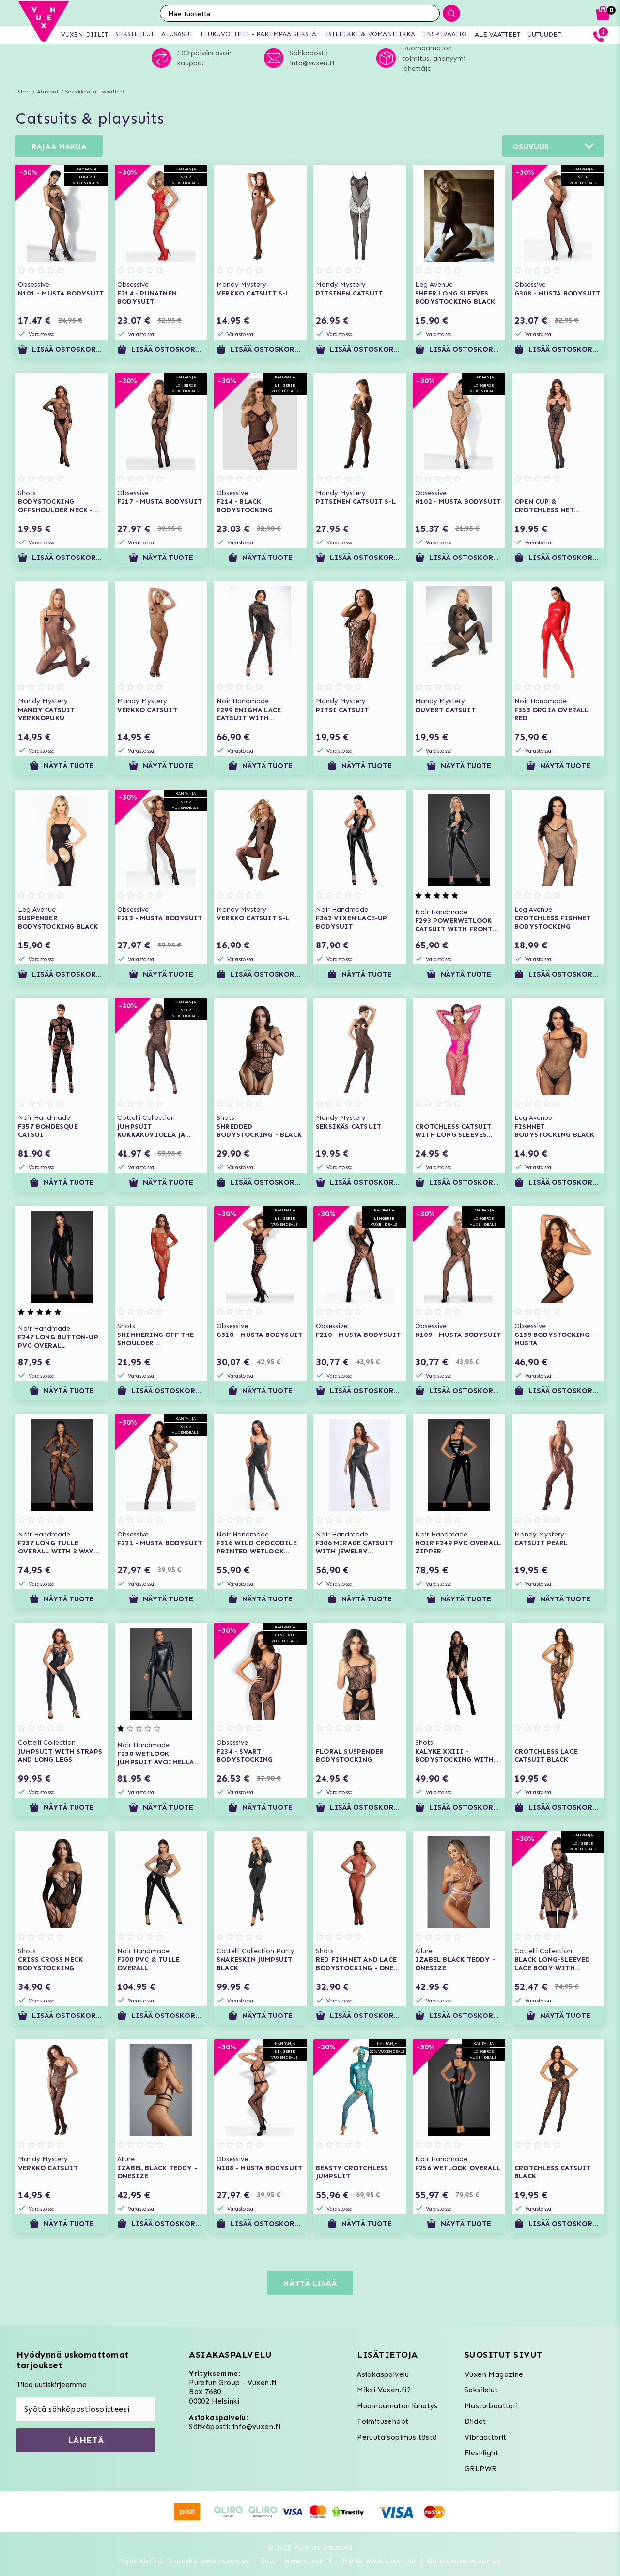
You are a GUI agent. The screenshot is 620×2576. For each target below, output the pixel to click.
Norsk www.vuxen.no (379, 2561)
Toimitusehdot (382, 2421)
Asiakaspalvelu (383, 2374)
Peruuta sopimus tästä (397, 2437)
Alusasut (48, 92)
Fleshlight (481, 2453)
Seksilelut (481, 2390)
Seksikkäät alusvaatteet (95, 92)
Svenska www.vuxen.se (209, 2561)
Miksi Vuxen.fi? (384, 2390)
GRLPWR (480, 2469)
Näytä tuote (161, 557)
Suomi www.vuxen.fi (296, 2561)
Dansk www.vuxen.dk (464, 2561)
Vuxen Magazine (494, 2374)
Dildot (475, 2421)
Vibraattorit (486, 2437)
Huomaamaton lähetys (397, 2406)
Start (24, 92)
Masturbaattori (491, 2406)
